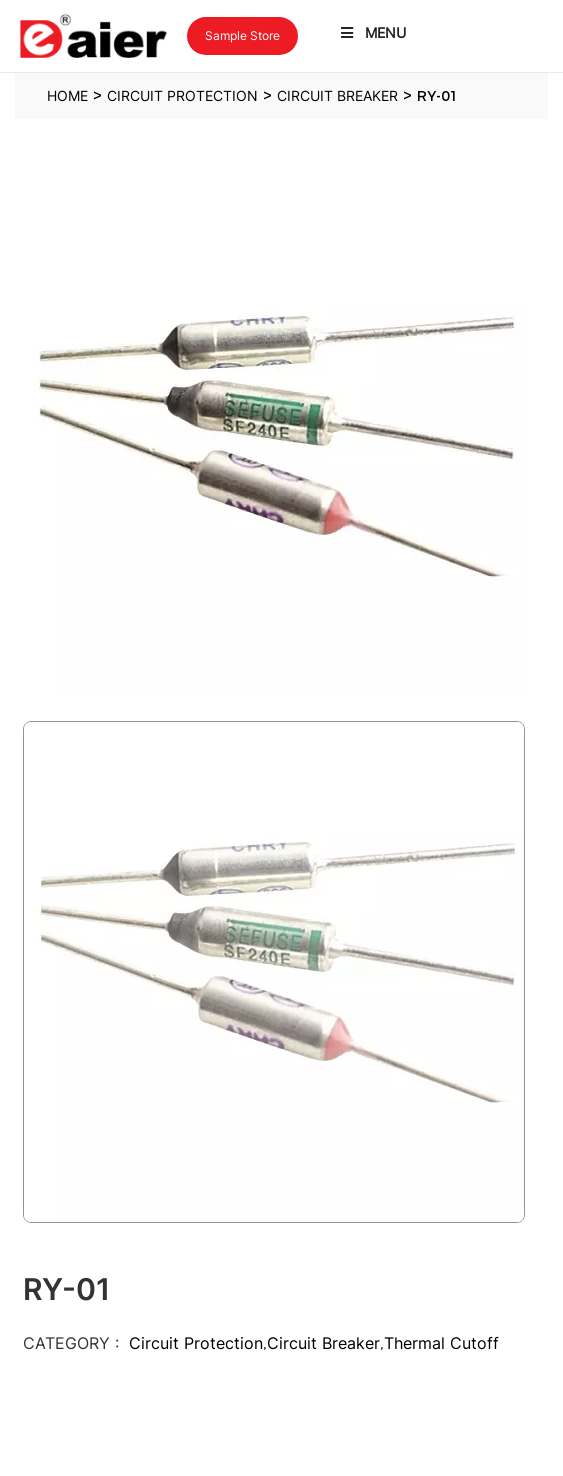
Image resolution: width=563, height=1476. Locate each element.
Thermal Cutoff (441, 1343)
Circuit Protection (196, 1343)
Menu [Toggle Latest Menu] (372, 32)
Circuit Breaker (323, 1343)
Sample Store (242, 35)
